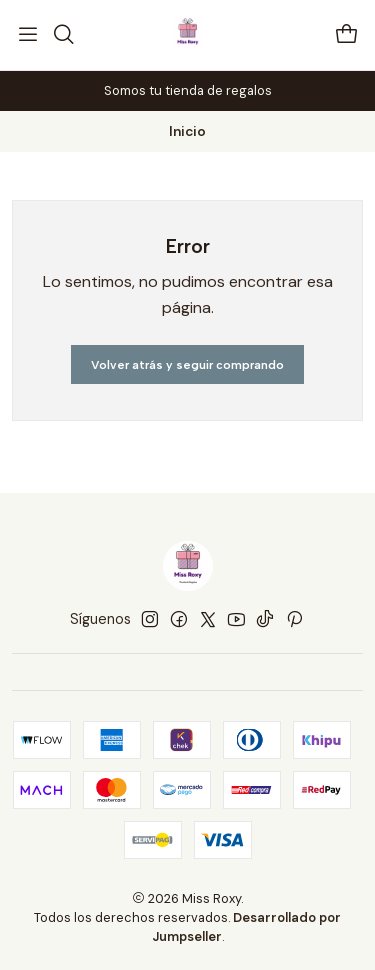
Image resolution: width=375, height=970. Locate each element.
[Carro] (347, 35)
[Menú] (28, 35)
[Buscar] (63, 35)
